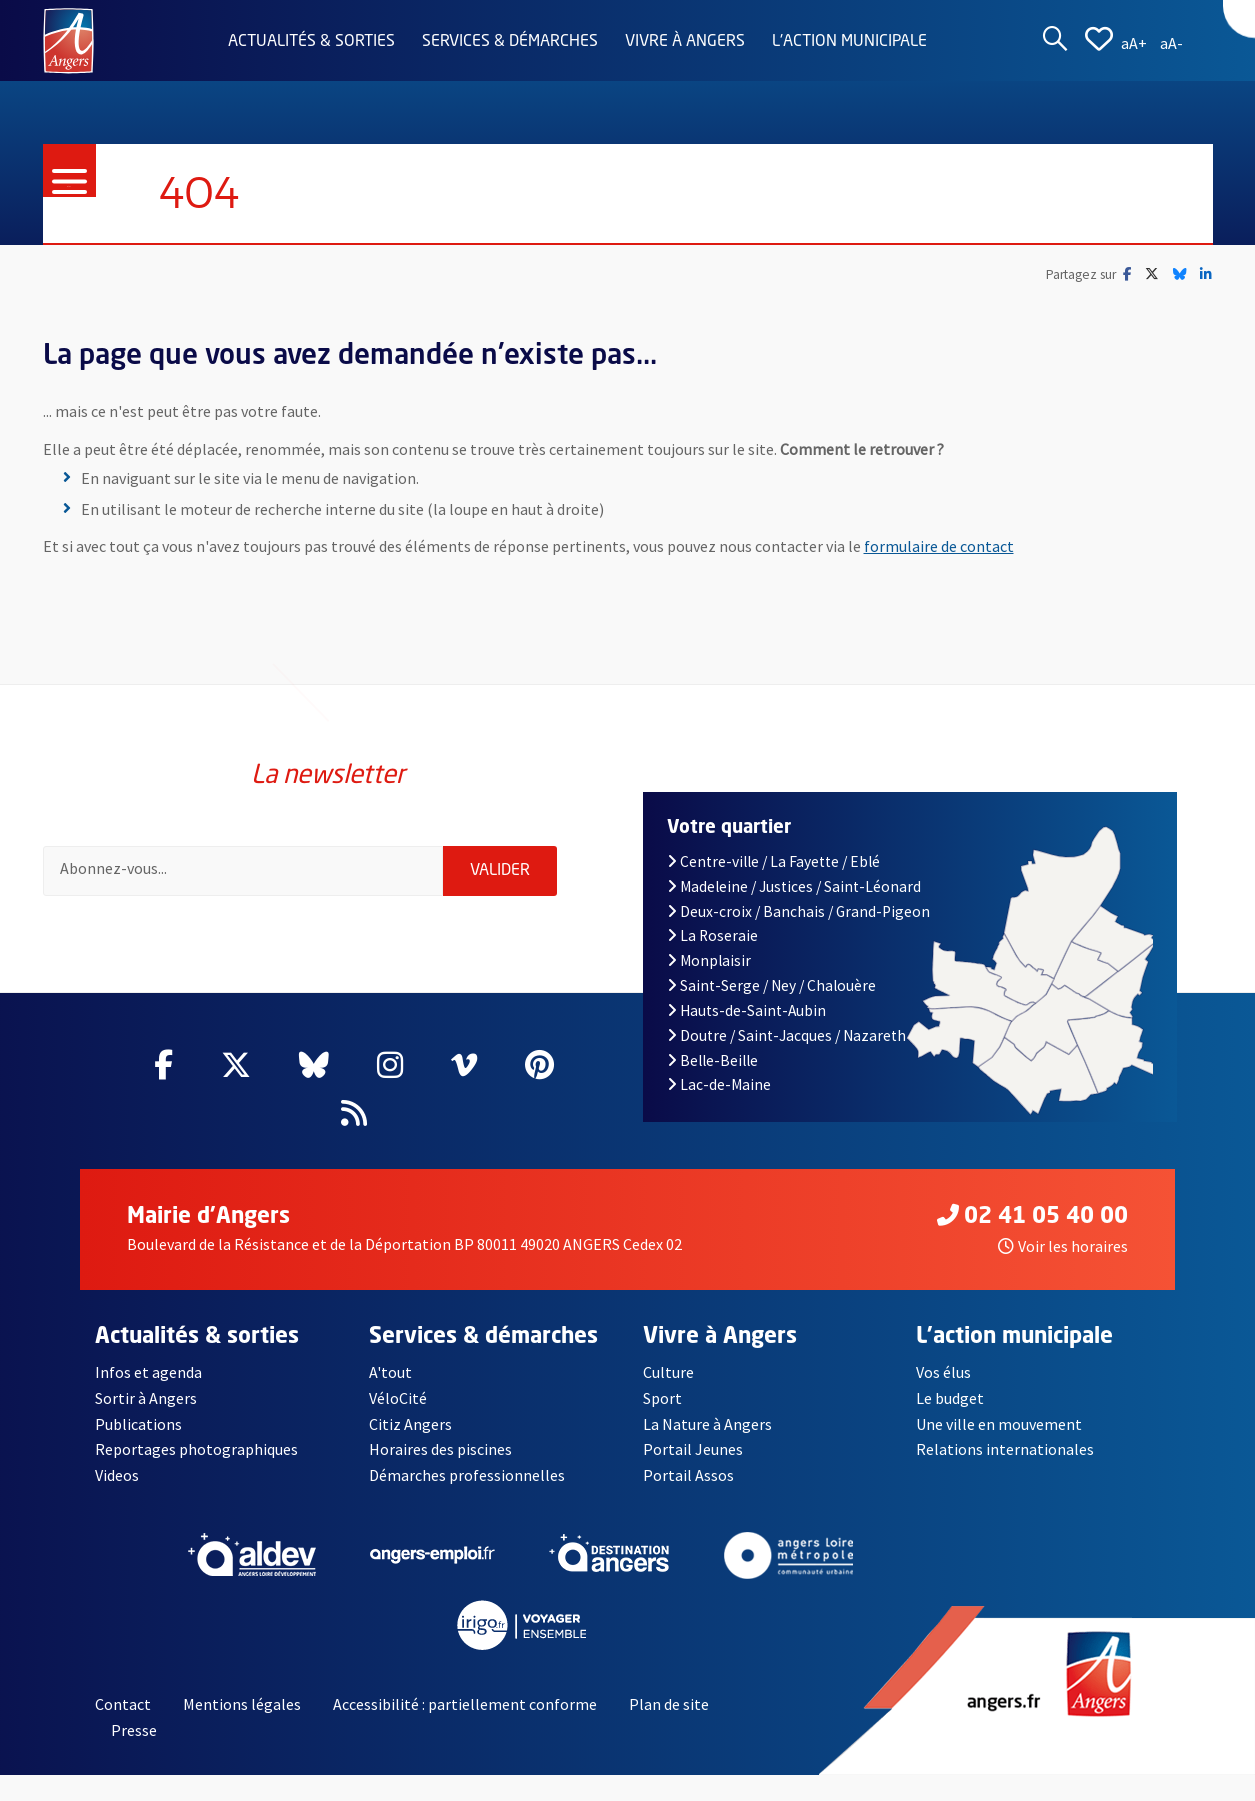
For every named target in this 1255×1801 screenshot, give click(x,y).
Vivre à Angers (685, 42)
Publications (138, 1424)
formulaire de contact (939, 546)
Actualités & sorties (311, 42)
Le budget (950, 1398)
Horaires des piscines (440, 1449)
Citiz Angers (410, 1424)
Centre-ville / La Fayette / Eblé (774, 861)
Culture (668, 1372)
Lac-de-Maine (719, 1084)
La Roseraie (713, 935)
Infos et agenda (148, 1372)
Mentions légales (242, 1704)
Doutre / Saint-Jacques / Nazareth (787, 1035)
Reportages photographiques (196, 1449)
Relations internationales (1005, 1449)
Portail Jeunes (693, 1449)
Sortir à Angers (146, 1398)
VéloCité (398, 1398)
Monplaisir (709, 960)
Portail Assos (688, 1475)
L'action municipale (849, 42)
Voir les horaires (1063, 1246)
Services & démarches (510, 42)
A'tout (390, 1372)
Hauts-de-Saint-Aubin (747, 1010)
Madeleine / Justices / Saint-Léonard (794, 886)
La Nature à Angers (707, 1424)
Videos (117, 1475)
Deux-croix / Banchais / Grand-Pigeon (799, 911)
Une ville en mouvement (999, 1424)
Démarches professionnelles (467, 1475)
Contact (123, 1704)
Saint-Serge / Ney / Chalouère (772, 985)
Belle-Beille (713, 1060)
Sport (662, 1398)
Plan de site (669, 1704)
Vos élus (943, 1372)
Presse (134, 1730)
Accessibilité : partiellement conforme (465, 1704)
